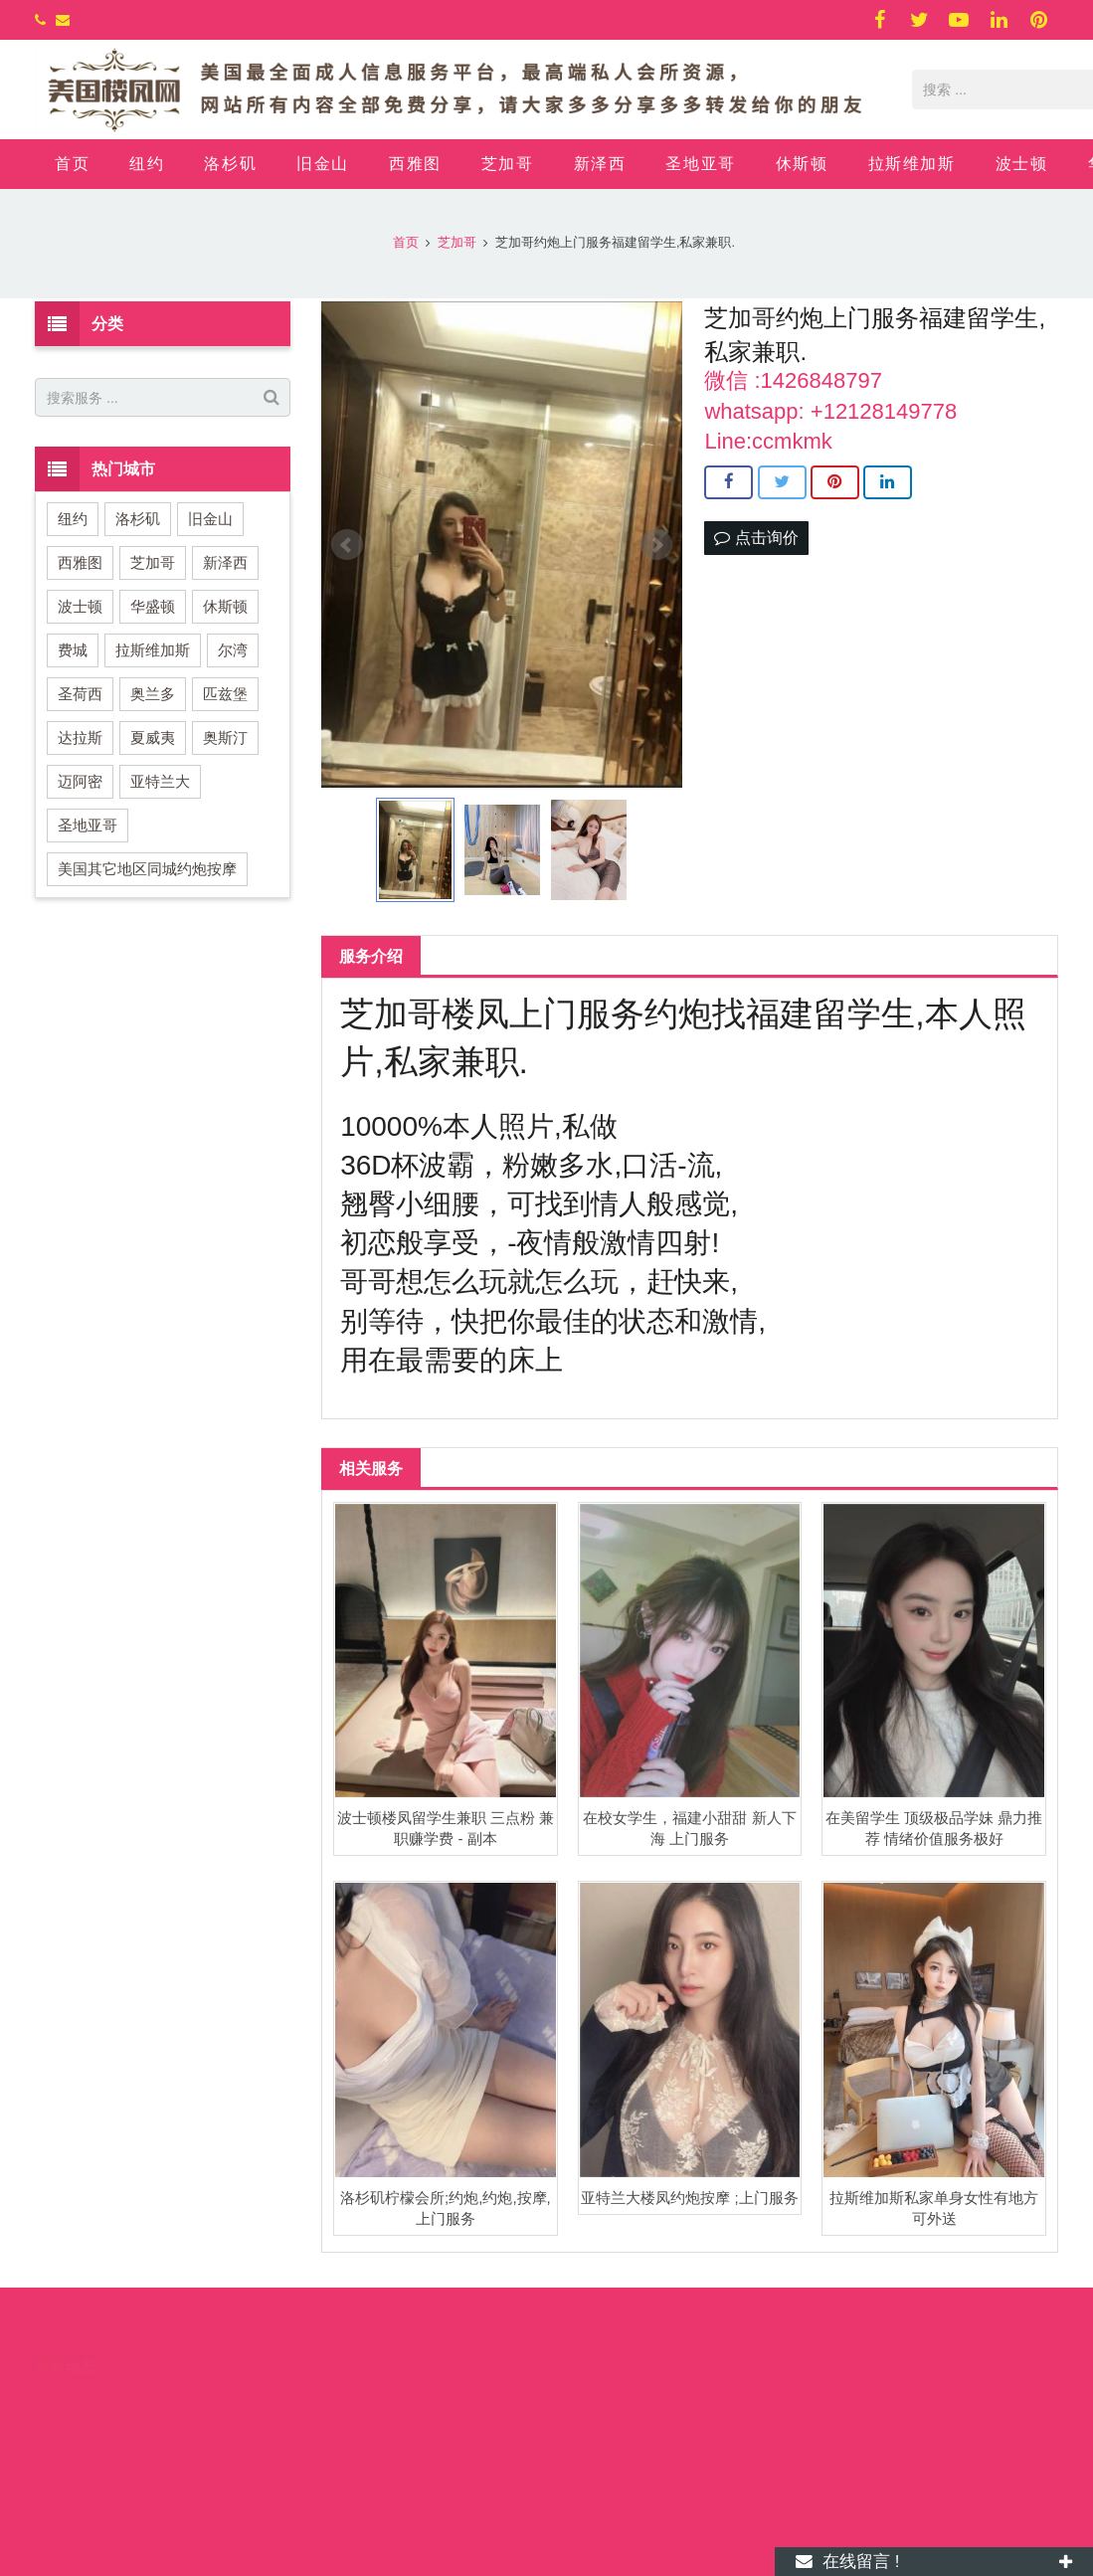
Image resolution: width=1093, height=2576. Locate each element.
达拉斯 (80, 737)
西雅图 (80, 562)
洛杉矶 (137, 518)
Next (656, 545)
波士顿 (80, 606)
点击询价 (756, 537)
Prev (347, 545)
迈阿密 (80, 781)
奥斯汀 (225, 737)
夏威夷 (152, 737)
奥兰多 (152, 693)
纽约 (73, 518)
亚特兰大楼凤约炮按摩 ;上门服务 (689, 2197)
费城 (73, 650)
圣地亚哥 (87, 825)
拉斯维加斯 (152, 650)
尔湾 (233, 650)
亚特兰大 (160, 781)
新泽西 (225, 562)
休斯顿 (225, 606)
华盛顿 (152, 606)
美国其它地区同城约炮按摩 (147, 868)
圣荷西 (80, 693)
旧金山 (210, 518)
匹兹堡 (225, 693)
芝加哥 (152, 562)
